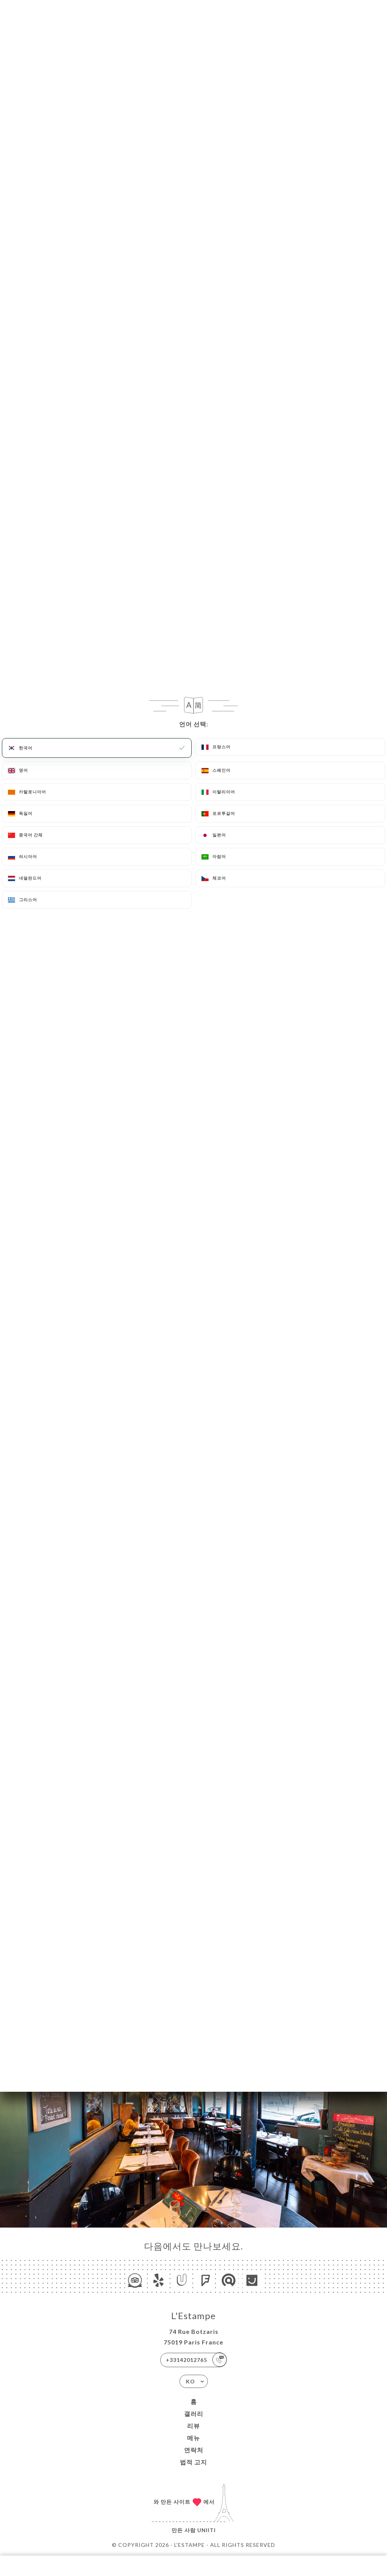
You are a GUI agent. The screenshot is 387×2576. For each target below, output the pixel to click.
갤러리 (193, 2413)
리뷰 (193, 2425)
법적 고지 (193, 2462)
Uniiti (206, 2530)
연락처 (193, 2449)
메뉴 (193, 2437)
